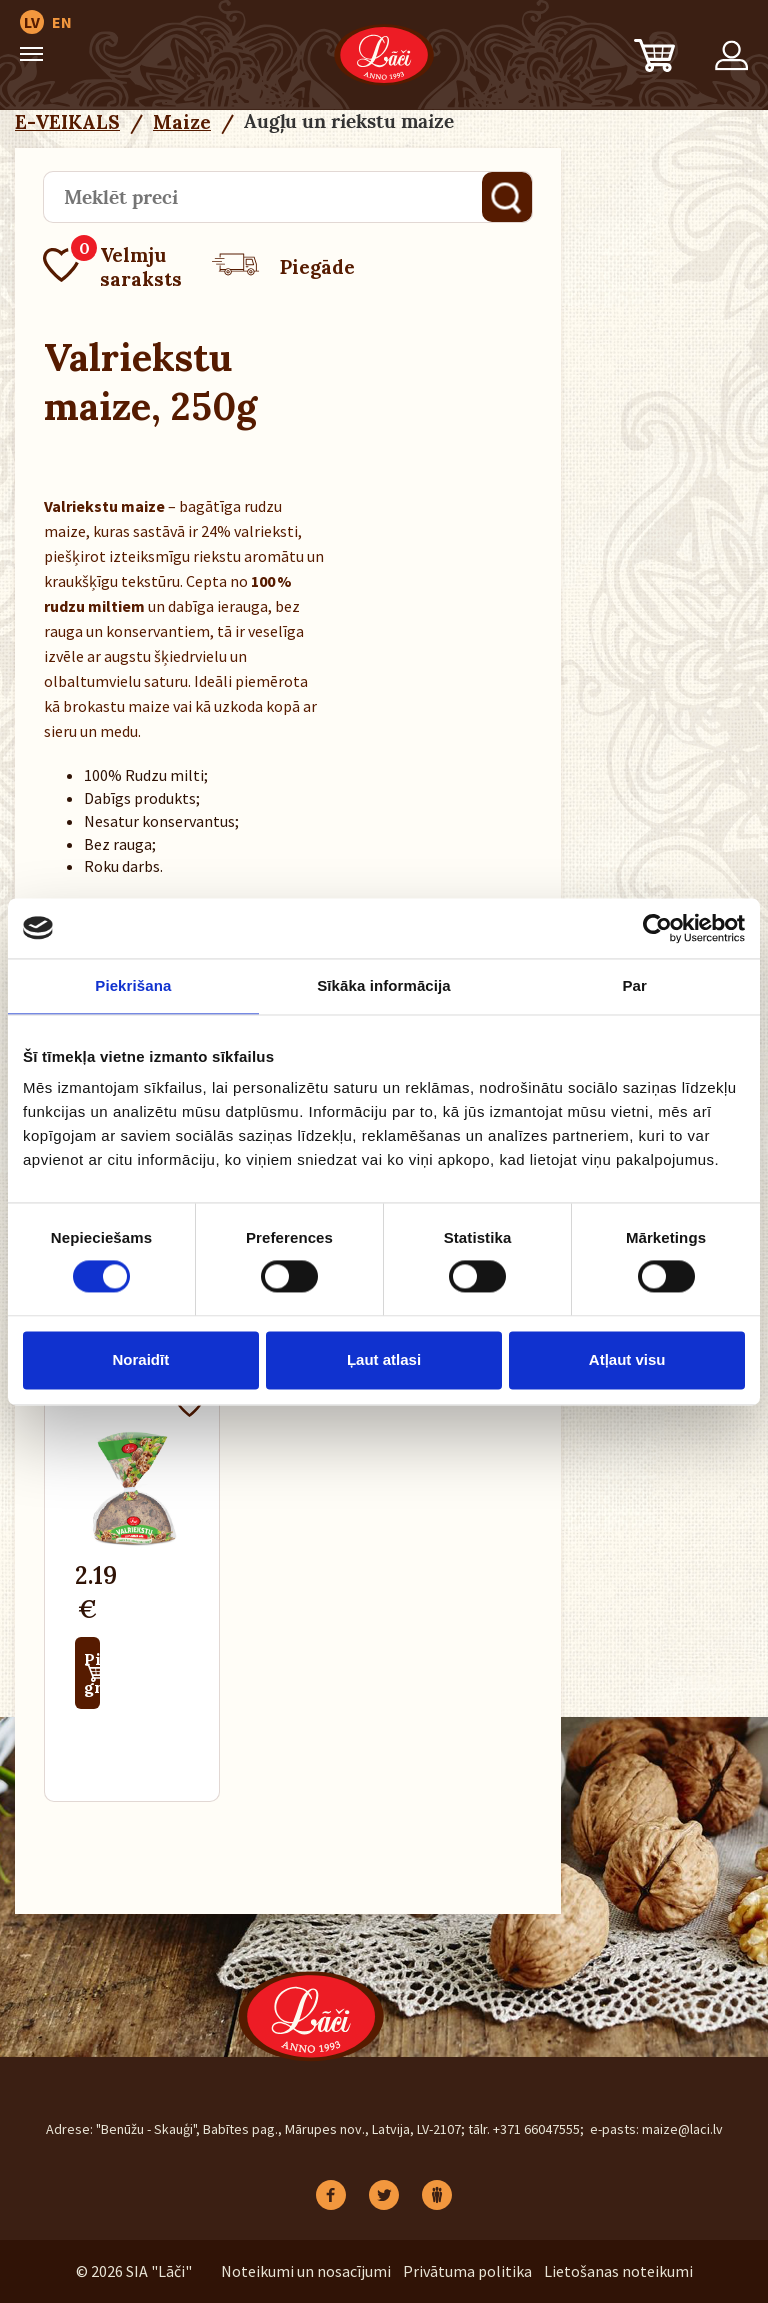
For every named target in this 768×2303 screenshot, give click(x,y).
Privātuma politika (467, 2271)
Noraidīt (140, 1359)
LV (32, 22)
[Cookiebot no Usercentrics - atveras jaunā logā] (657, 928)
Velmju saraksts (112, 267)
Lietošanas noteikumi (618, 2271)
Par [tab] (634, 985)
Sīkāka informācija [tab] (384, 985)
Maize (182, 122)
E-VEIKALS (67, 122)
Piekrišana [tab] (133, 985)
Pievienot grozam (92, 1673)
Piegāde (283, 267)
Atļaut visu (627, 1359)
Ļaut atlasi (384, 1359)
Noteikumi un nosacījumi (306, 2271)
